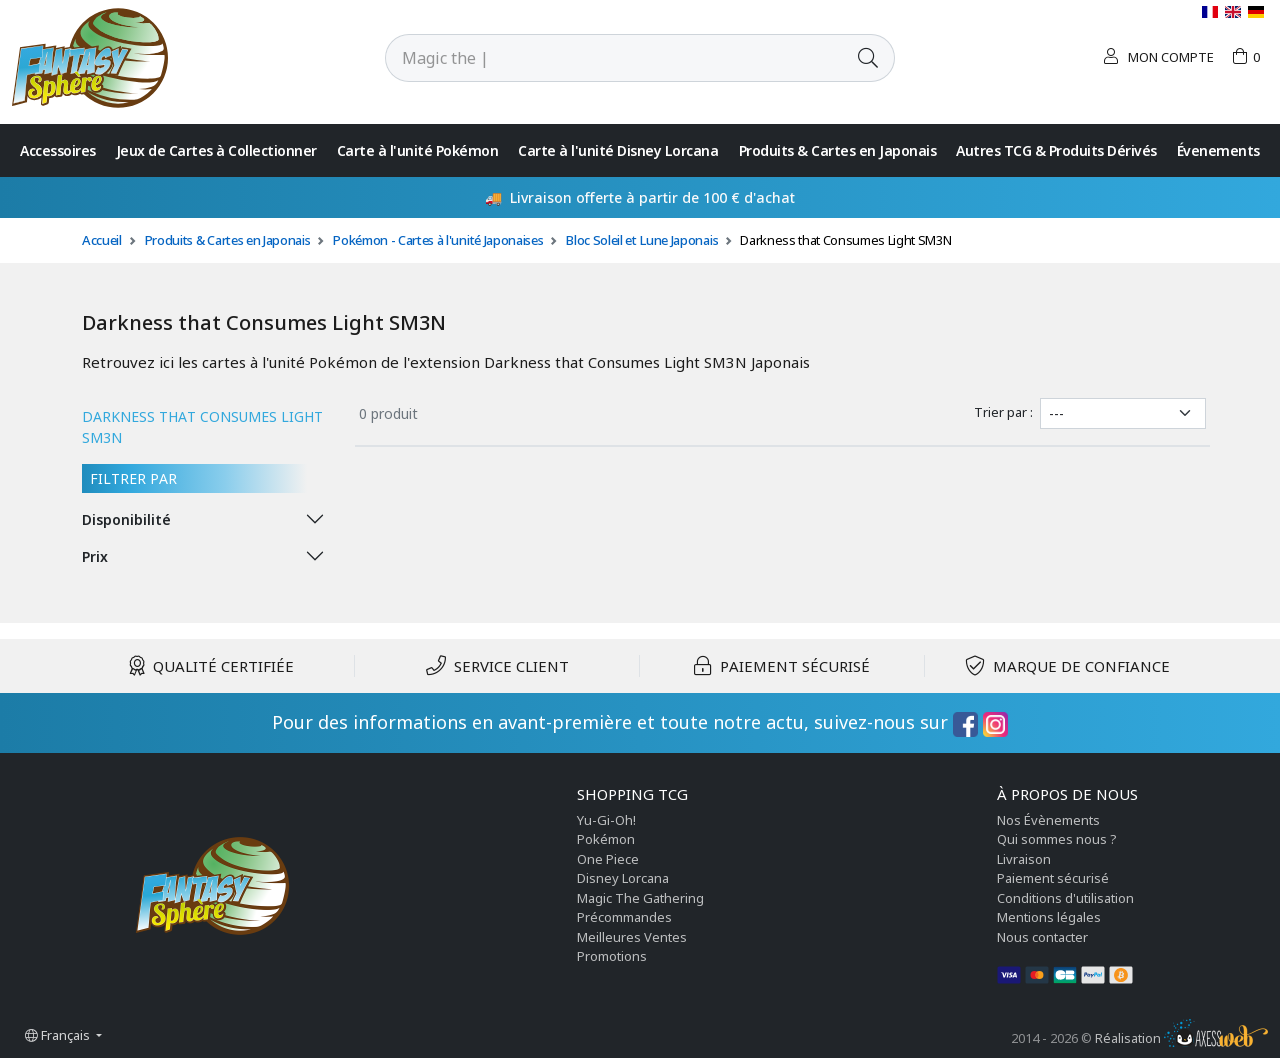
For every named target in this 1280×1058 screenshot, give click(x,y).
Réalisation (1181, 1038)
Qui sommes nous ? (1057, 839)
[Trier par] (1123, 413)
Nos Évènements (1048, 820)
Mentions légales (1049, 917)
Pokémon (606, 839)
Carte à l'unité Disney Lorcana (618, 150)
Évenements (1218, 150)
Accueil (102, 240)
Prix (95, 556)
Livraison (1024, 859)
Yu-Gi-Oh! (606, 820)
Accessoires (58, 150)
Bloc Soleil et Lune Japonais (641, 240)
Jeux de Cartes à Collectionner (216, 150)
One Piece (608, 859)
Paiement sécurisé (1053, 878)
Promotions (612, 956)
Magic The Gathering (640, 898)
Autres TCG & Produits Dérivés (1056, 150)
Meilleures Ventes (632, 937)
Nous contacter (1042, 937)
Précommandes (624, 917)
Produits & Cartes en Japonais (838, 150)
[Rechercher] (613, 58)
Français (59, 1035)
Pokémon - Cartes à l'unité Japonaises (437, 240)
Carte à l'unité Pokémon (418, 150)
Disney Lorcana (623, 878)
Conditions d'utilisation (1065, 898)
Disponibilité (126, 519)
